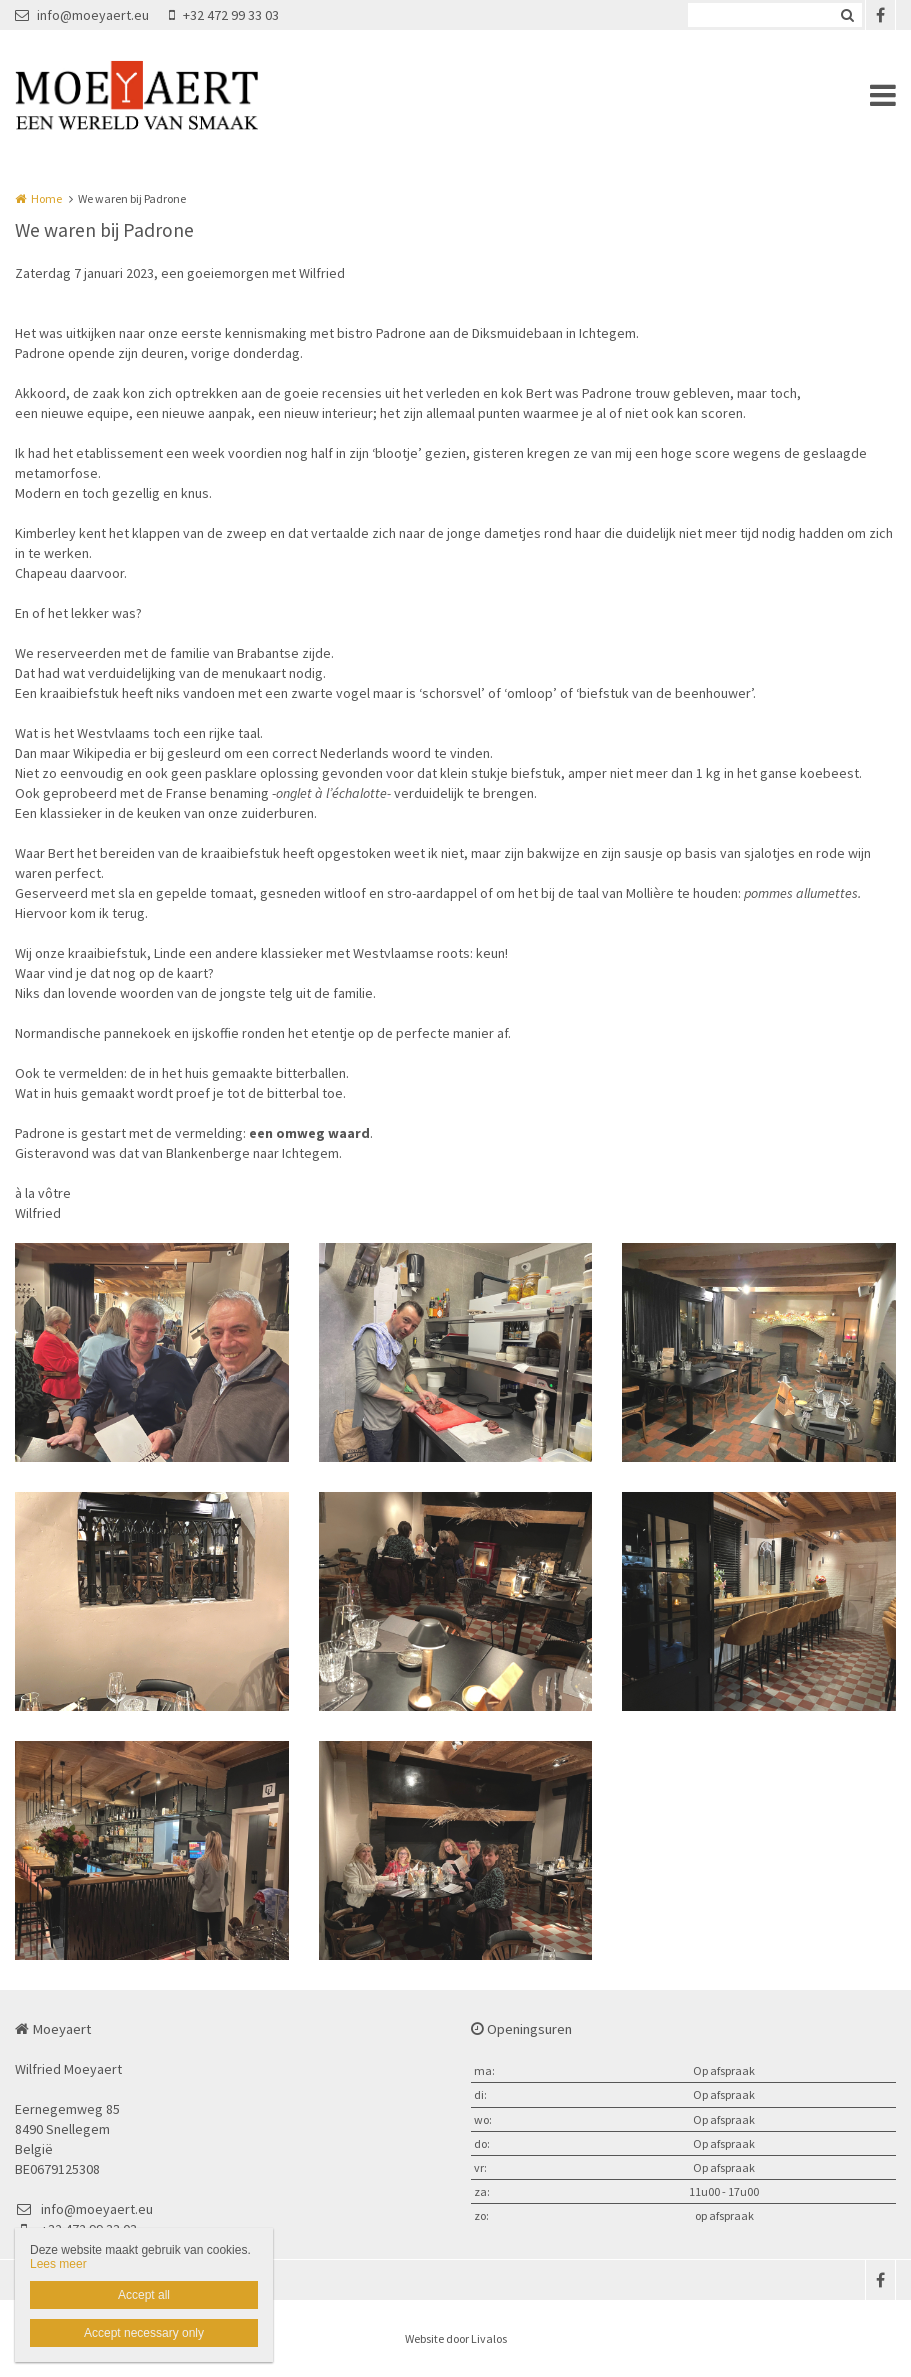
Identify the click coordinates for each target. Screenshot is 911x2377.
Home (46, 198)
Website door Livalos (456, 2338)
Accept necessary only (144, 2333)
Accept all (144, 2295)
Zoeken (847, 15)
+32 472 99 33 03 (224, 15)
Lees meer (58, 2264)
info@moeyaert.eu (82, 15)
